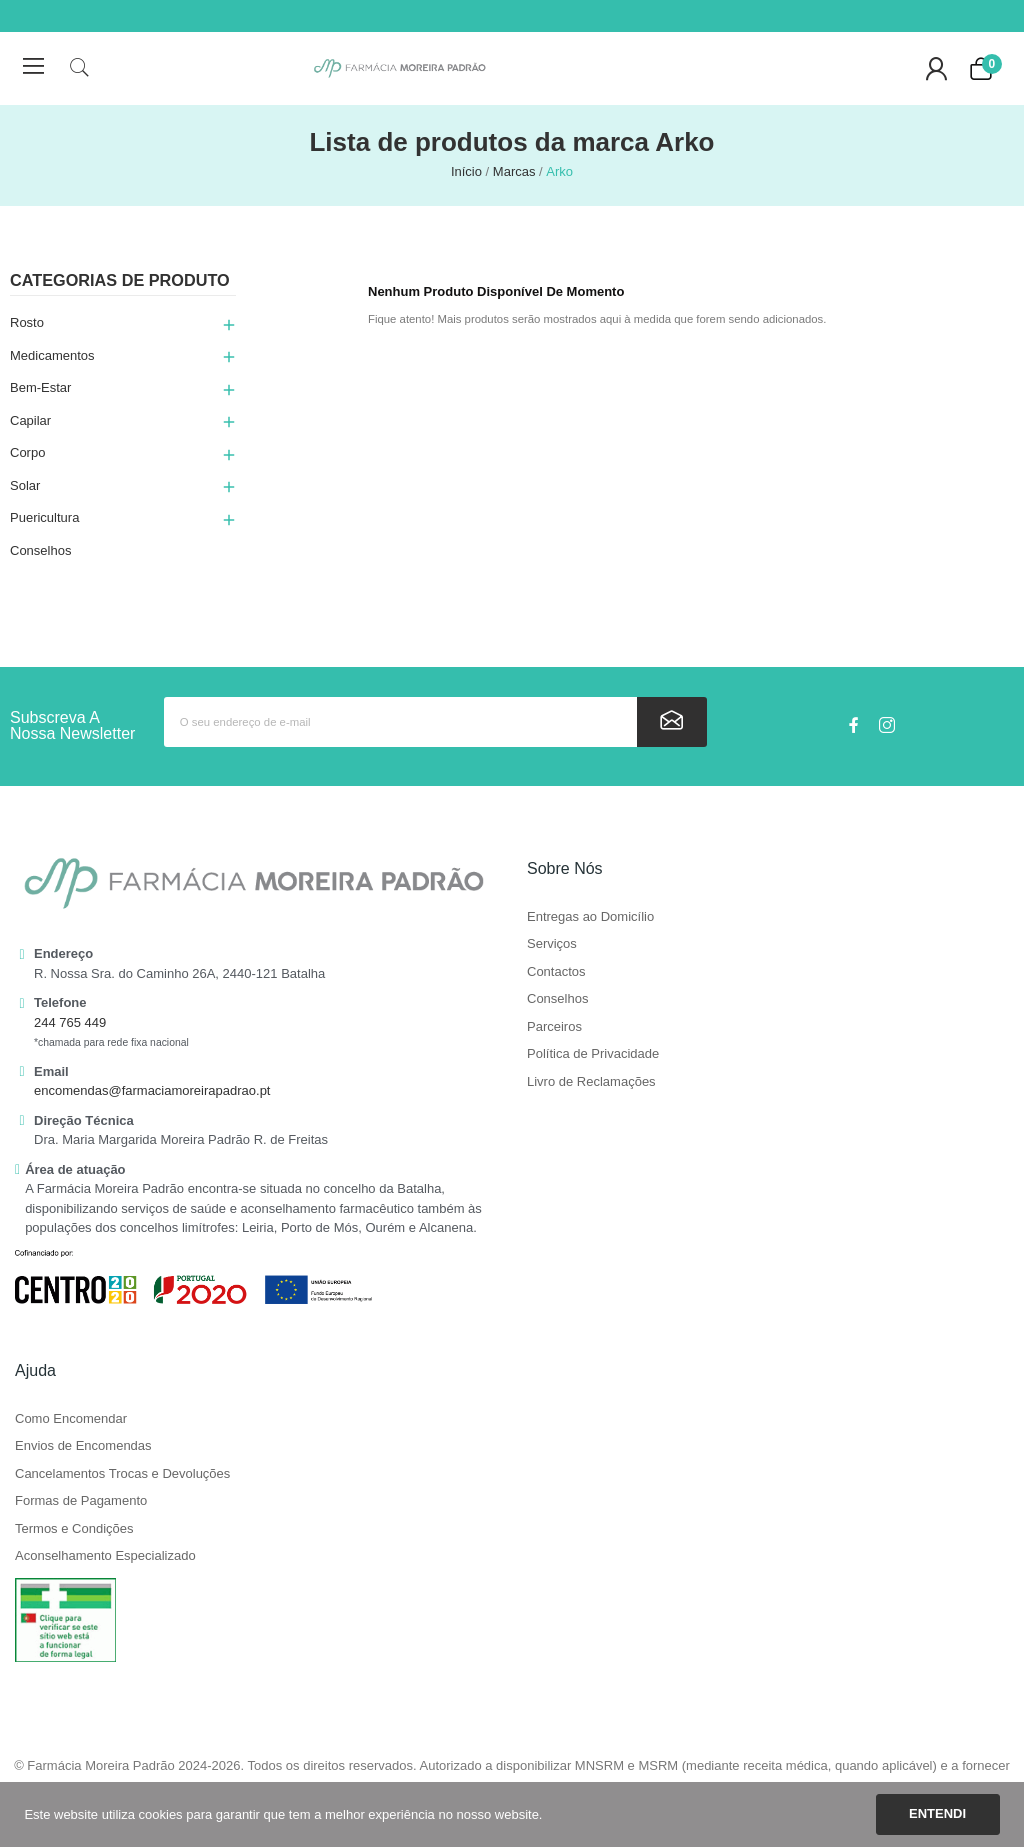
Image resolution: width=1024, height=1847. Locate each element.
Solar (25, 485)
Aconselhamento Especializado (105, 1556)
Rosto (27, 322)
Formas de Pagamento (81, 1501)
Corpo (27, 452)
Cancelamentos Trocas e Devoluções (122, 1474)
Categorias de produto (120, 280)
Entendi (937, 1813)
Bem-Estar (40, 387)
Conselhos (40, 550)
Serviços (552, 944)
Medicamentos (52, 355)
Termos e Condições (74, 1529)
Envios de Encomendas (83, 1446)
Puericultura (44, 517)
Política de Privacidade (593, 1054)
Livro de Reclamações (591, 1082)
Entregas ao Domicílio (590, 917)
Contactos (556, 972)
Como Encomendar (71, 1419)
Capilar (30, 420)
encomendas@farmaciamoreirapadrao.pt (152, 1090)
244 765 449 (70, 1022)
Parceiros (554, 1027)
